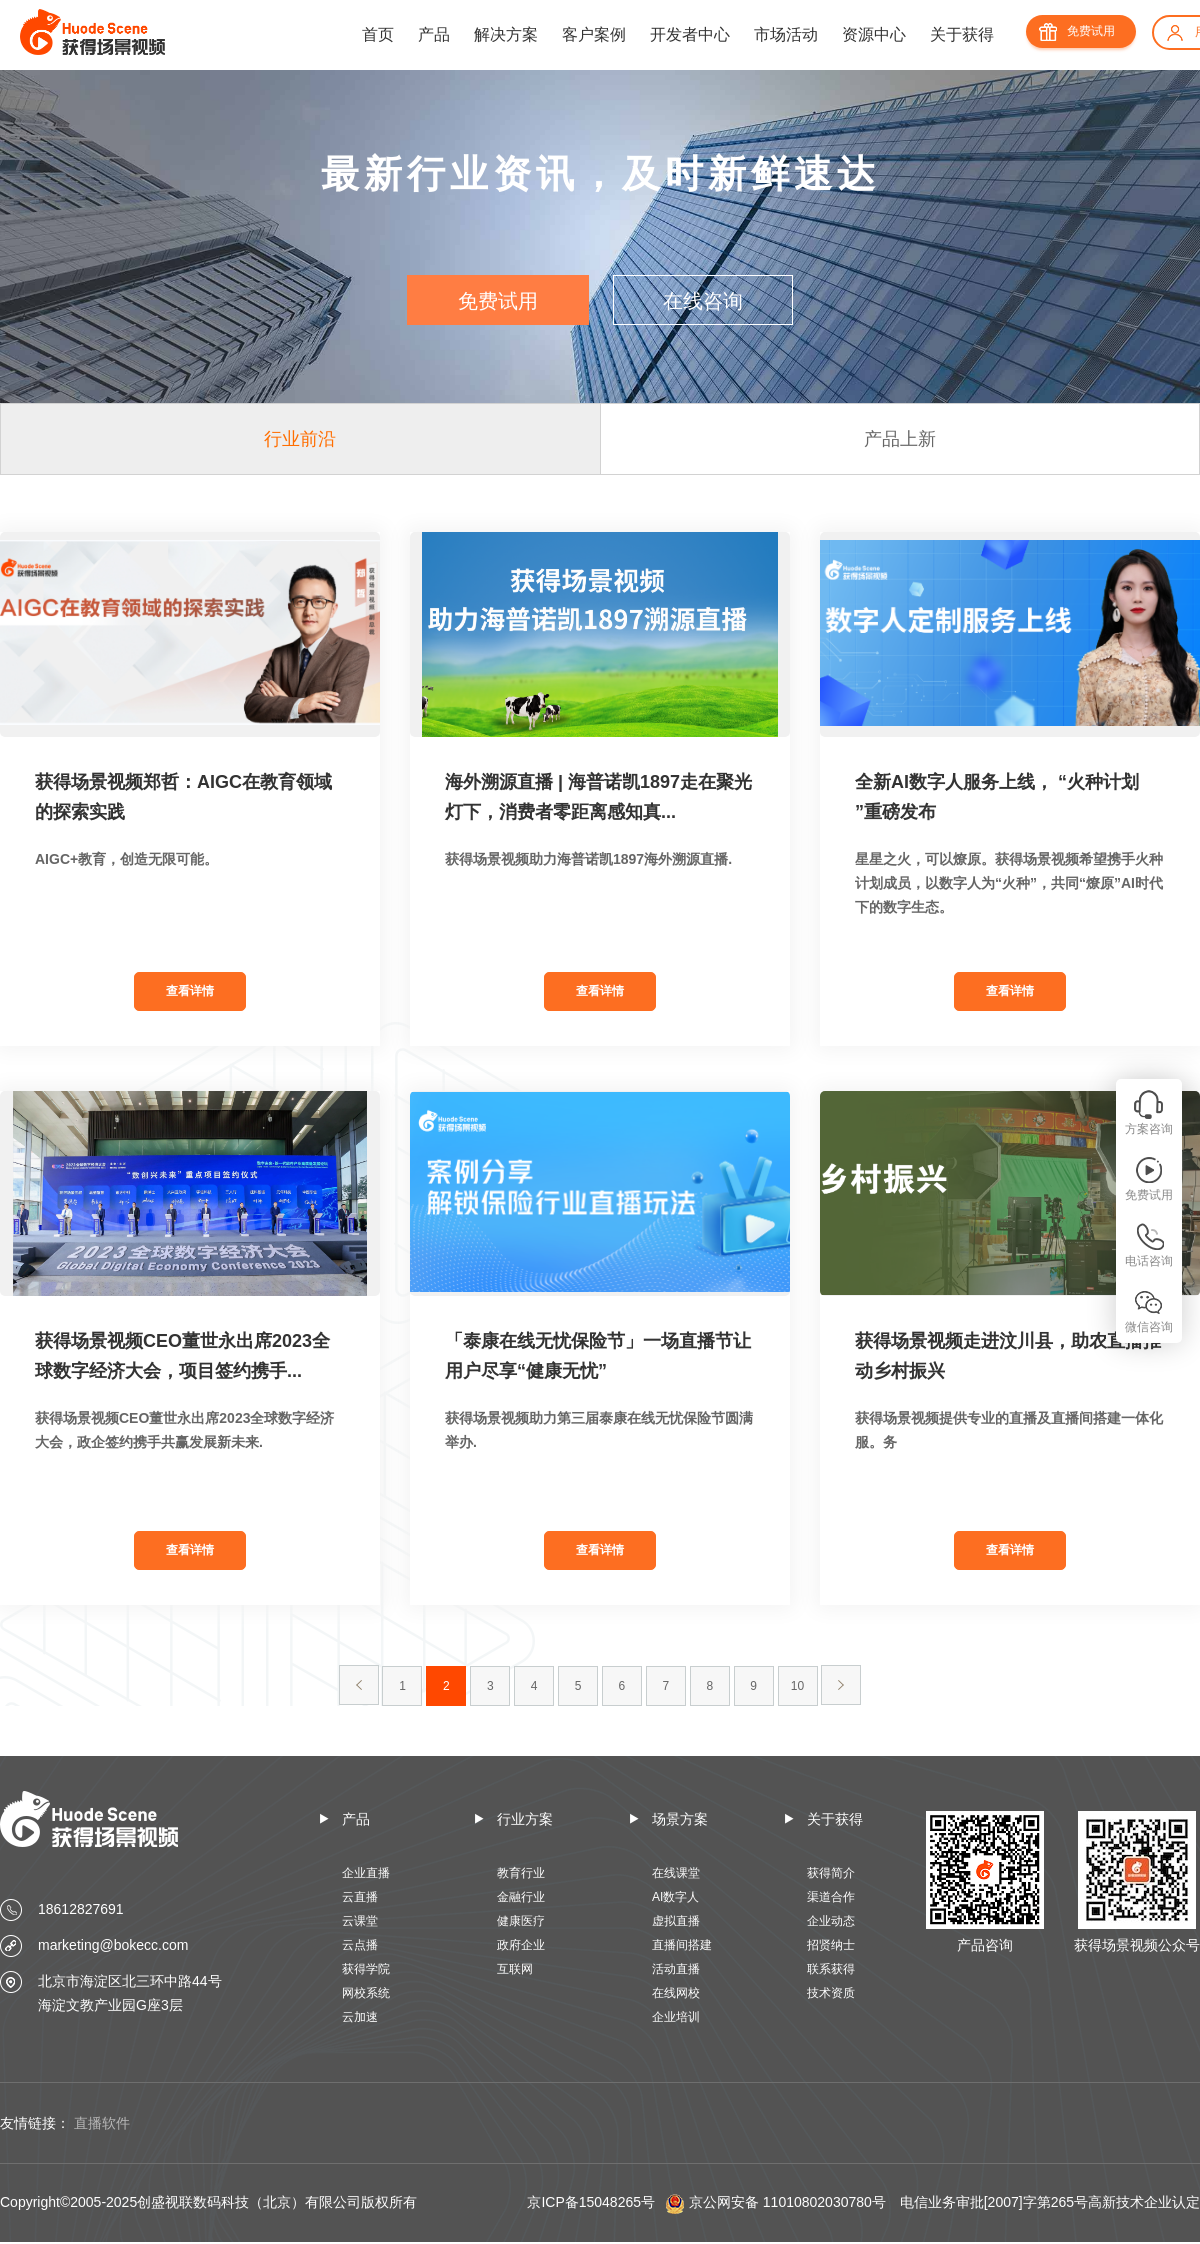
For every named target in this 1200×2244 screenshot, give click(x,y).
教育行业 (521, 1873)
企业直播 (366, 1873)
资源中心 (874, 34)
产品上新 (900, 439)
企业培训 (676, 2017)
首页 (378, 34)
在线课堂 (676, 1873)
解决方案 (506, 34)
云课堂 (360, 1921)
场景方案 (680, 1819)
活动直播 (676, 1969)
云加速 (360, 2017)
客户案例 (594, 34)
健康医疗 (521, 1921)
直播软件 (102, 2123)
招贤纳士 (831, 1945)
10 (797, 1686)
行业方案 (525, 1819)
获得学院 (366, 1969)
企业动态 (831, 1921)
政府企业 (521, 1945)
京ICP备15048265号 (591, 2202)
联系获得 (831, 1969)
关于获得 (962, 34)
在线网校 (676, 1993)
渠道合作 (831, 1897)
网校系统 (366, 1993)
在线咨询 (703, 301)
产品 (434, 34)
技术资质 (831, 1993)
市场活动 (786, 34)
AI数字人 (675, 1897)
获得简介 (831, 1873)
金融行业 (521, 1897)
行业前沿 (300, 439)
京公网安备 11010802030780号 (787, 2202)
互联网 (515, 1969)
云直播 (360, 1897)
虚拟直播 (676, 1921)
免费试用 (1091, 31)
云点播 (360, 1945)
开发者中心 (690, 34)
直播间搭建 (682, 1945)
